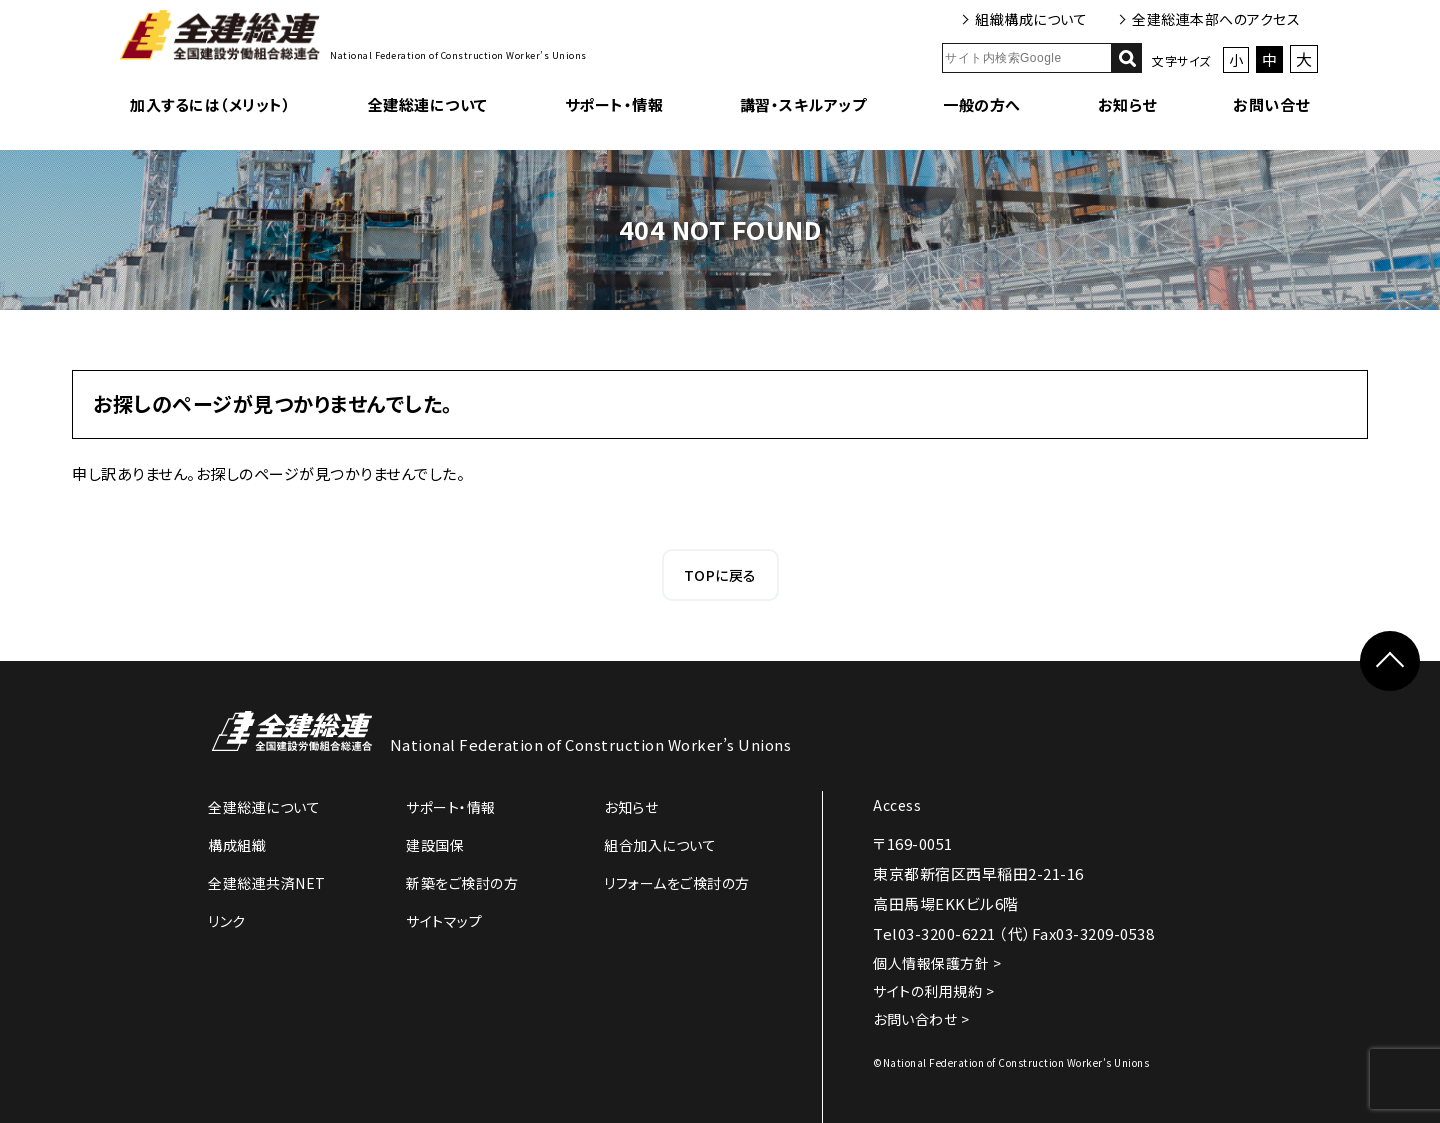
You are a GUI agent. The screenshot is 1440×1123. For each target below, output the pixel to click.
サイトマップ (444, 921)
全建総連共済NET (267, 883)
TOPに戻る (720, 575)
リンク (227, 921)
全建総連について (428, 104)
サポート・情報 (614, 104)
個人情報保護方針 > (937, 963)
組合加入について (660, 845)
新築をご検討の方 (462, 883)
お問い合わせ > (921, 1019)
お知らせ (1127, 104)
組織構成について (1031, 19)
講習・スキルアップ (803, 104)
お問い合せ (1271, 104)
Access (897, 805)
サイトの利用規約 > (933, 991)
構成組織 (237, 845)
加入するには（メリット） (210, 104)
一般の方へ (982, 104)
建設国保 (435, 845)
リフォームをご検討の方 (677, 883)
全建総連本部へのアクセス (1216, 19)
